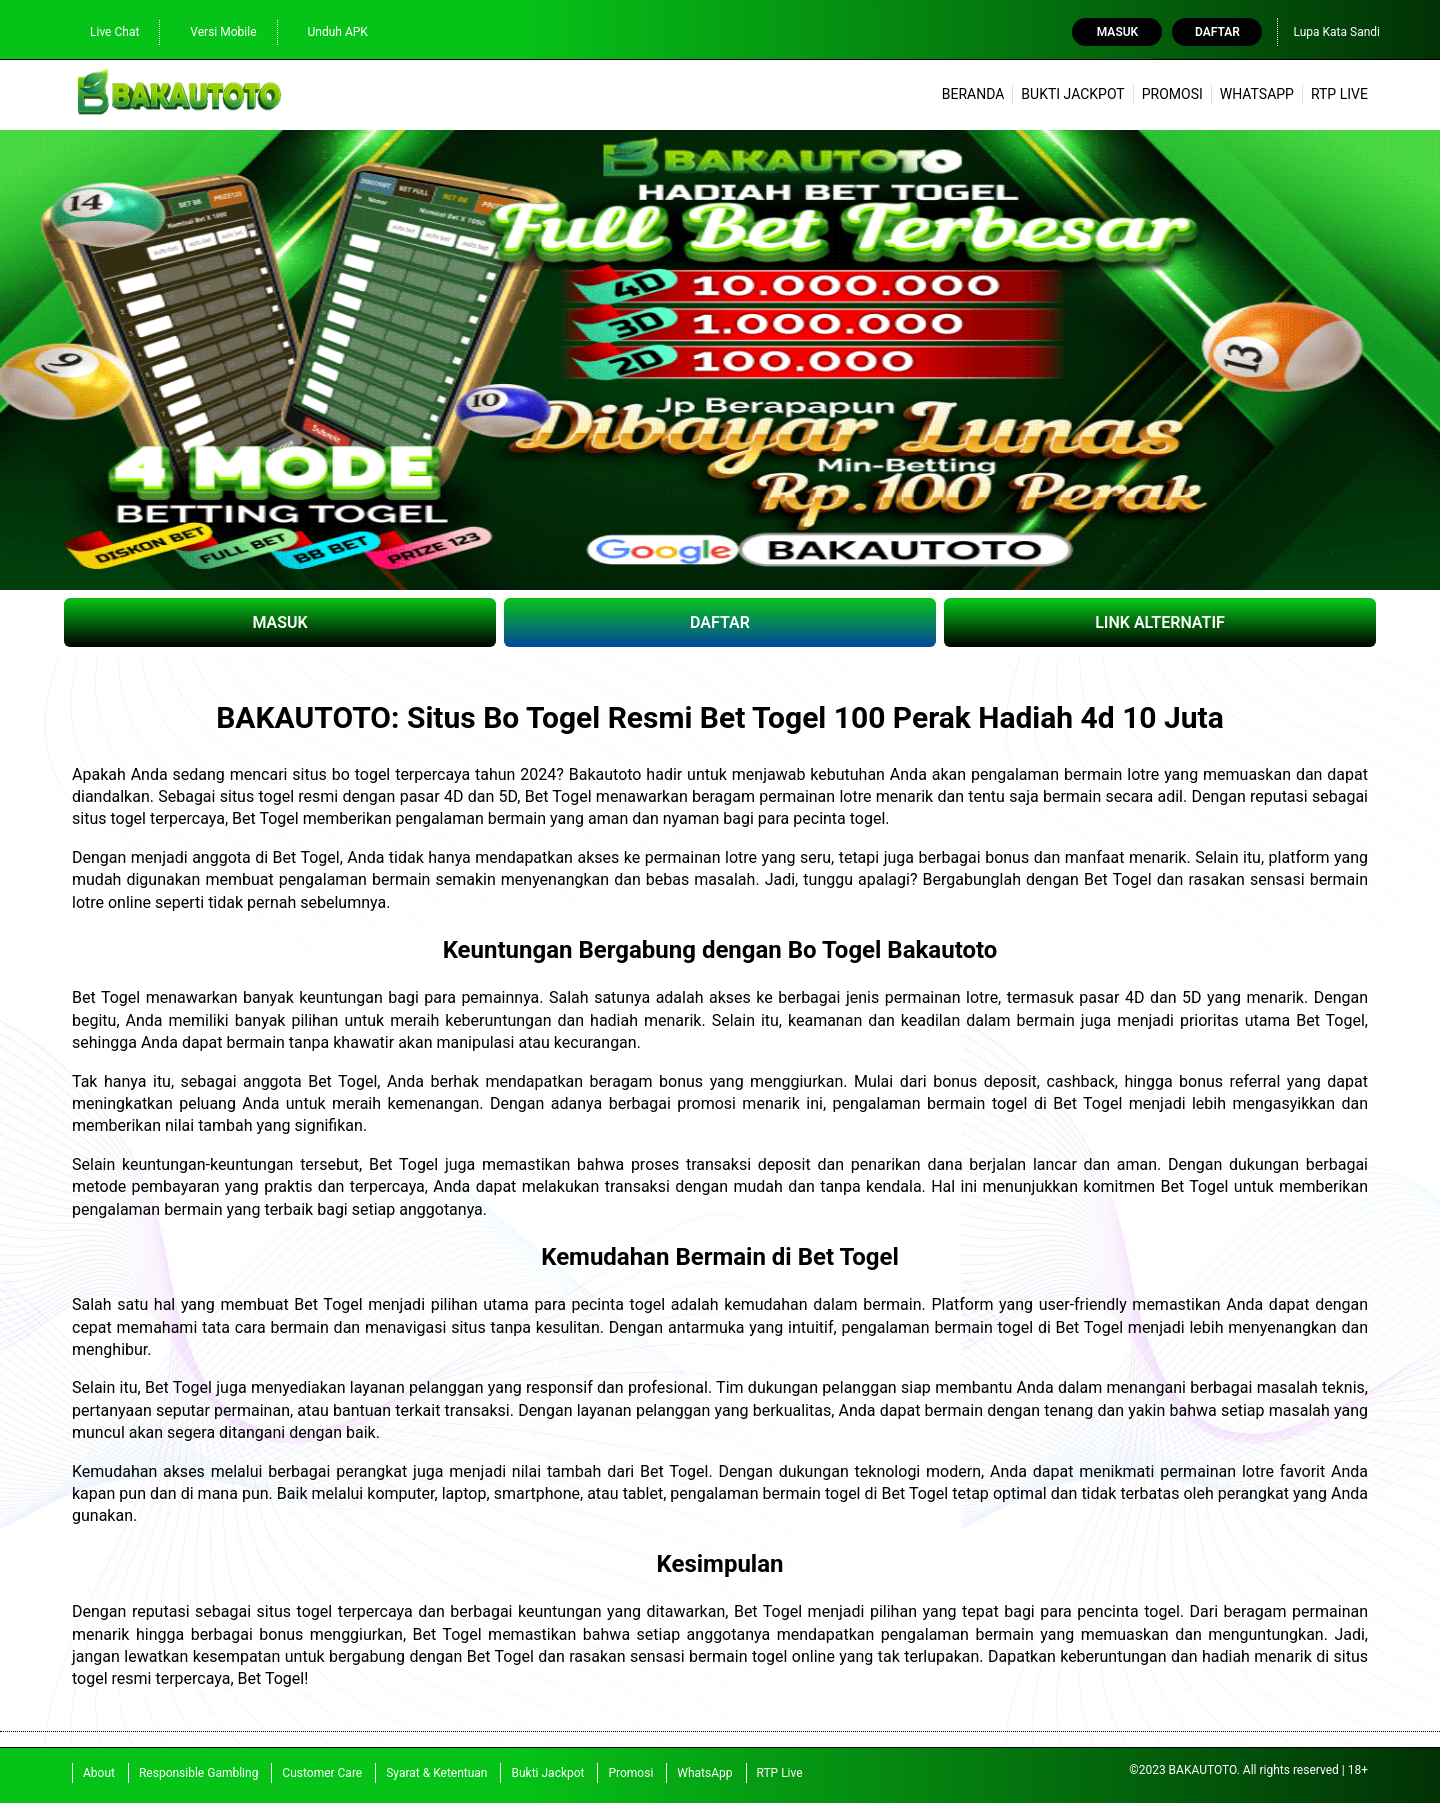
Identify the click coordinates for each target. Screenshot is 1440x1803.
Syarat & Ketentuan (436, 1773)
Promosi (1172, 94)
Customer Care (322, 1773)
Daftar (1217, 32)
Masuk (1117, 32)
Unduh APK (328, 32)
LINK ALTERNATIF (1160, 622)
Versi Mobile (213, 32)
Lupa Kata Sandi (1336, 32)
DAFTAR (720, 622)
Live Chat (104, 32)
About (99, 1773)
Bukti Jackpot (1072, 94)
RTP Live (1339, 94)
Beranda (973, 94)
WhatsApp (1257, 94)
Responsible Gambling (198, 1773)
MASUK (279, 622)
